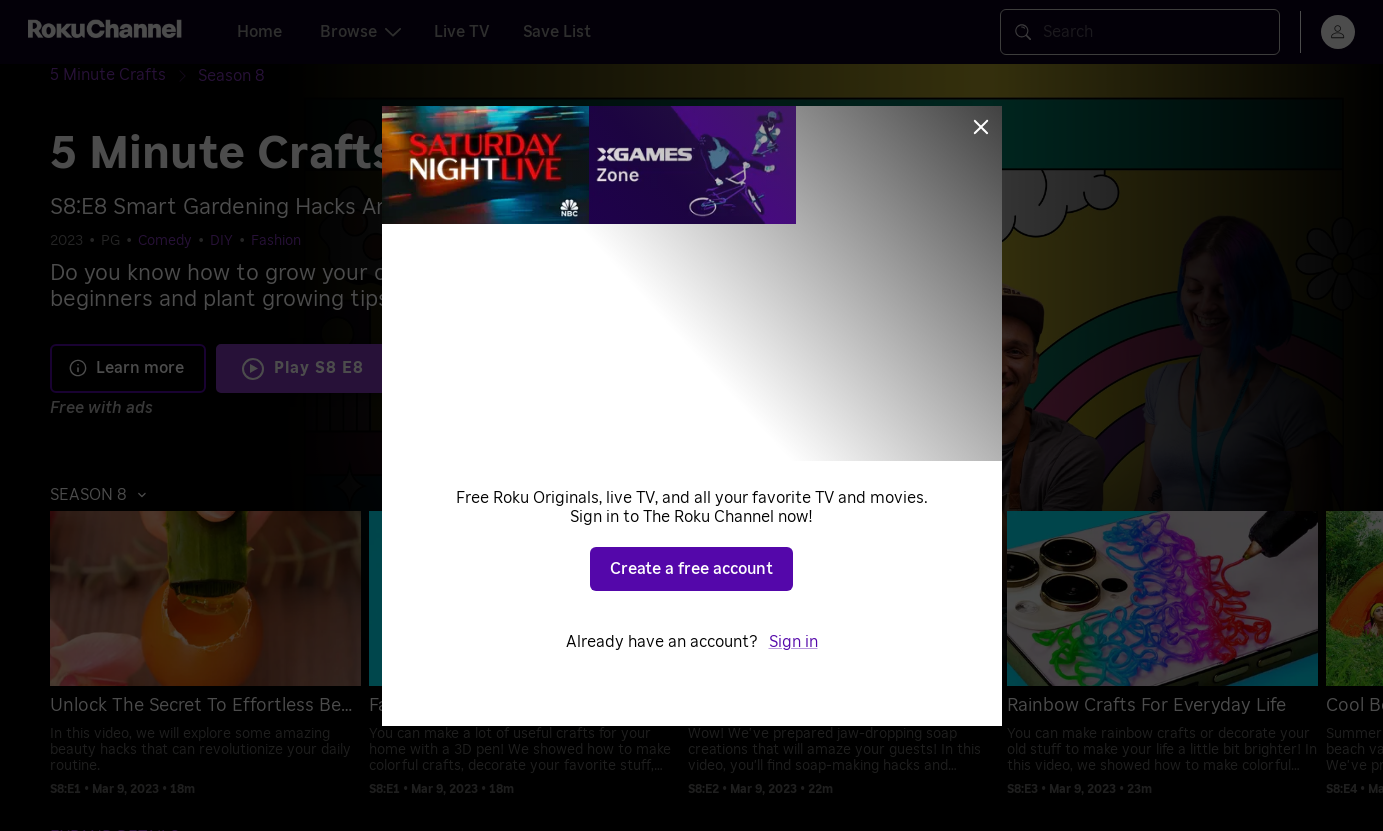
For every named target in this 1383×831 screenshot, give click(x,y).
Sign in (793, 642)
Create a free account (691, 569)
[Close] (981, 127)
